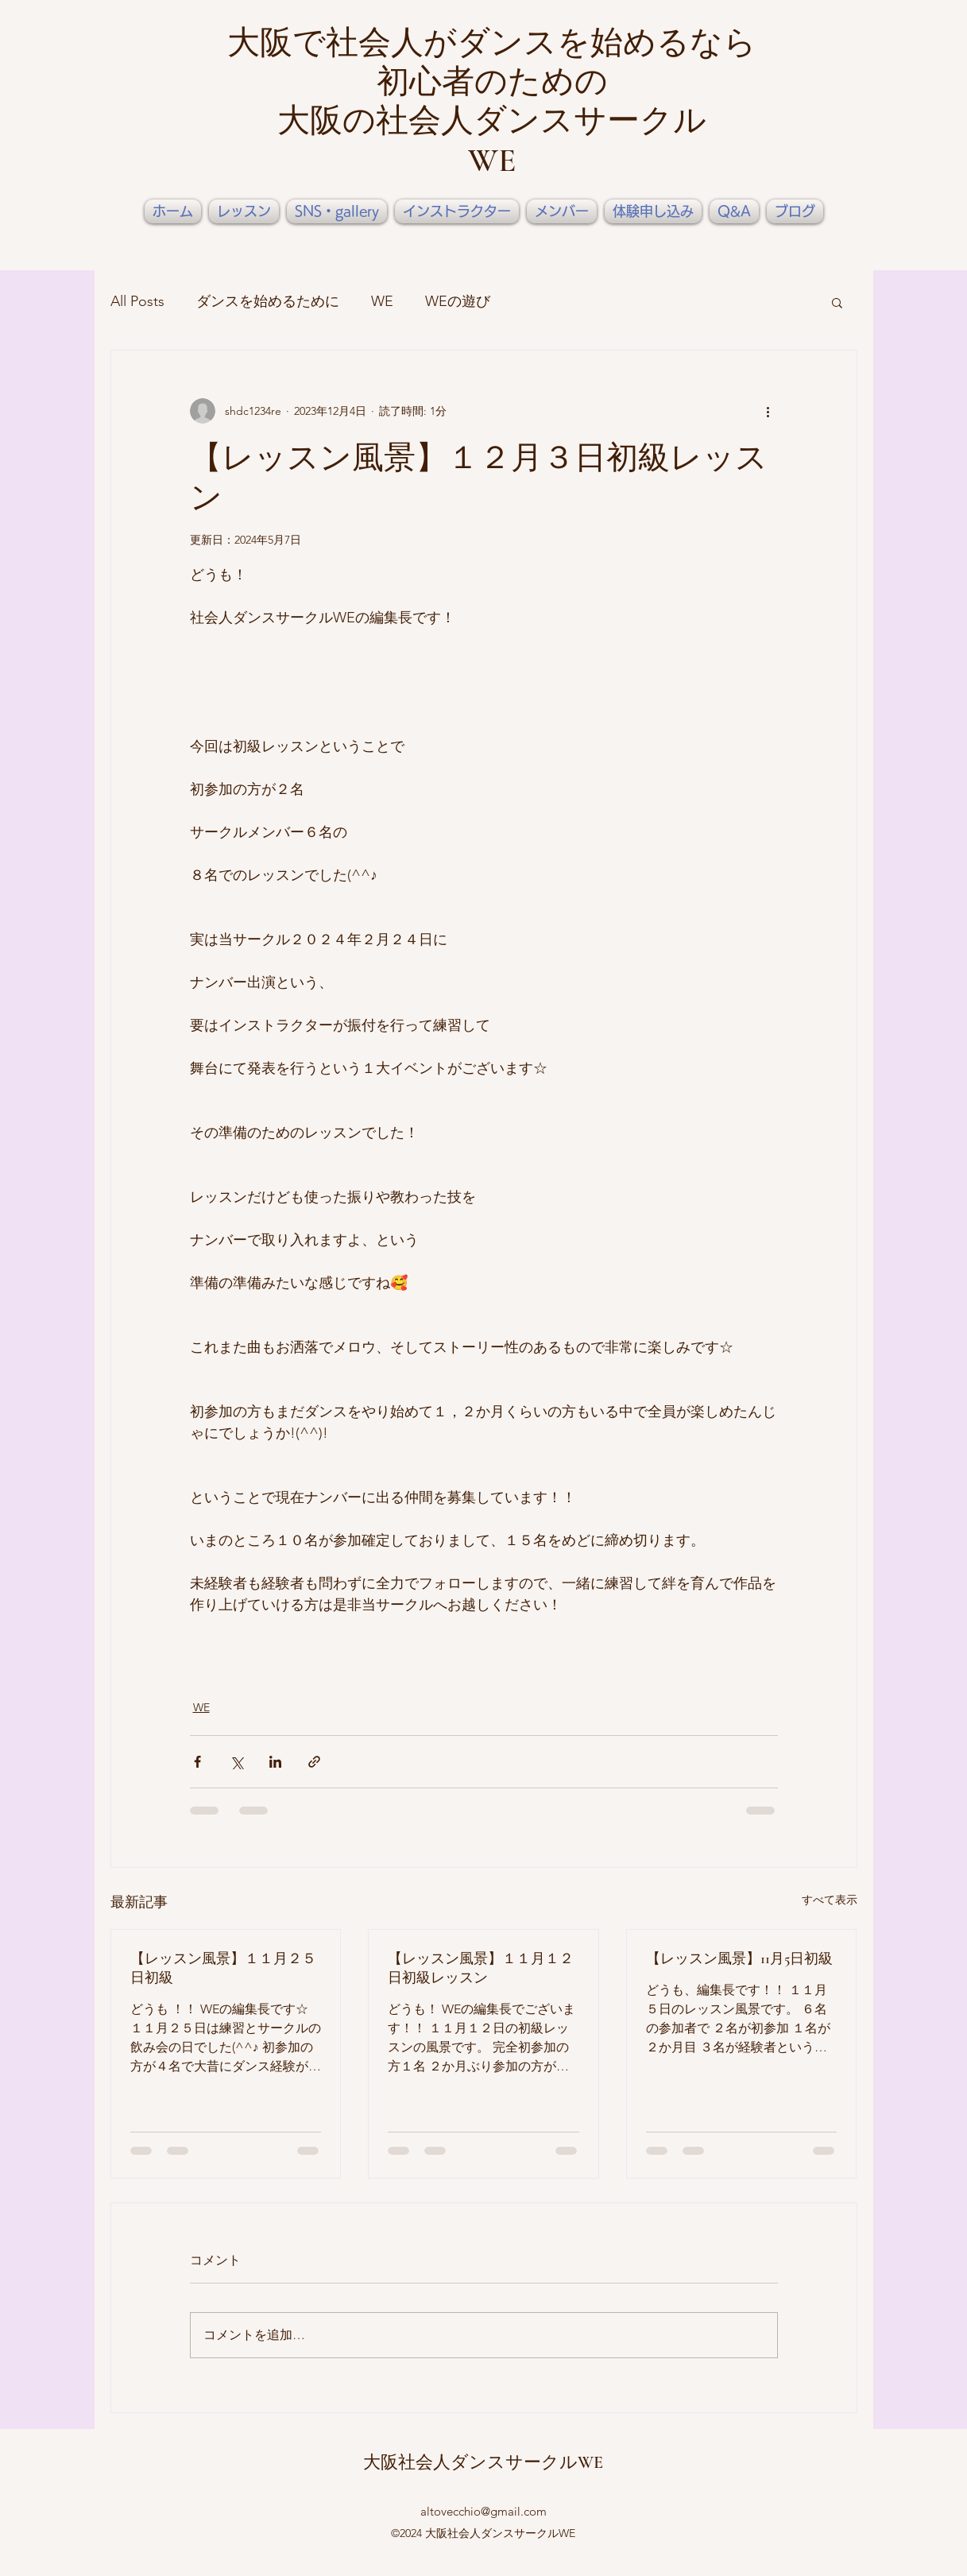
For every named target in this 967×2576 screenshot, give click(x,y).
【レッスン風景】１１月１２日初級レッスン (481, 1968)
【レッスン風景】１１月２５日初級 (223, 1968)
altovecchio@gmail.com (483, 2511)
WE (382, 301)
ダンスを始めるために (267, 301)
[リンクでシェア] (314, 1761)
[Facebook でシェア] (197, 1761)
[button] (837, 302)
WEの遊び (457, 301)
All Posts (137, 301)
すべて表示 (829, 1899)
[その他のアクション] (768, 410)
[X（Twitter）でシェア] (236, 1761)
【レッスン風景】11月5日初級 (739, 1958)
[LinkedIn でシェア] (275, 1761)
